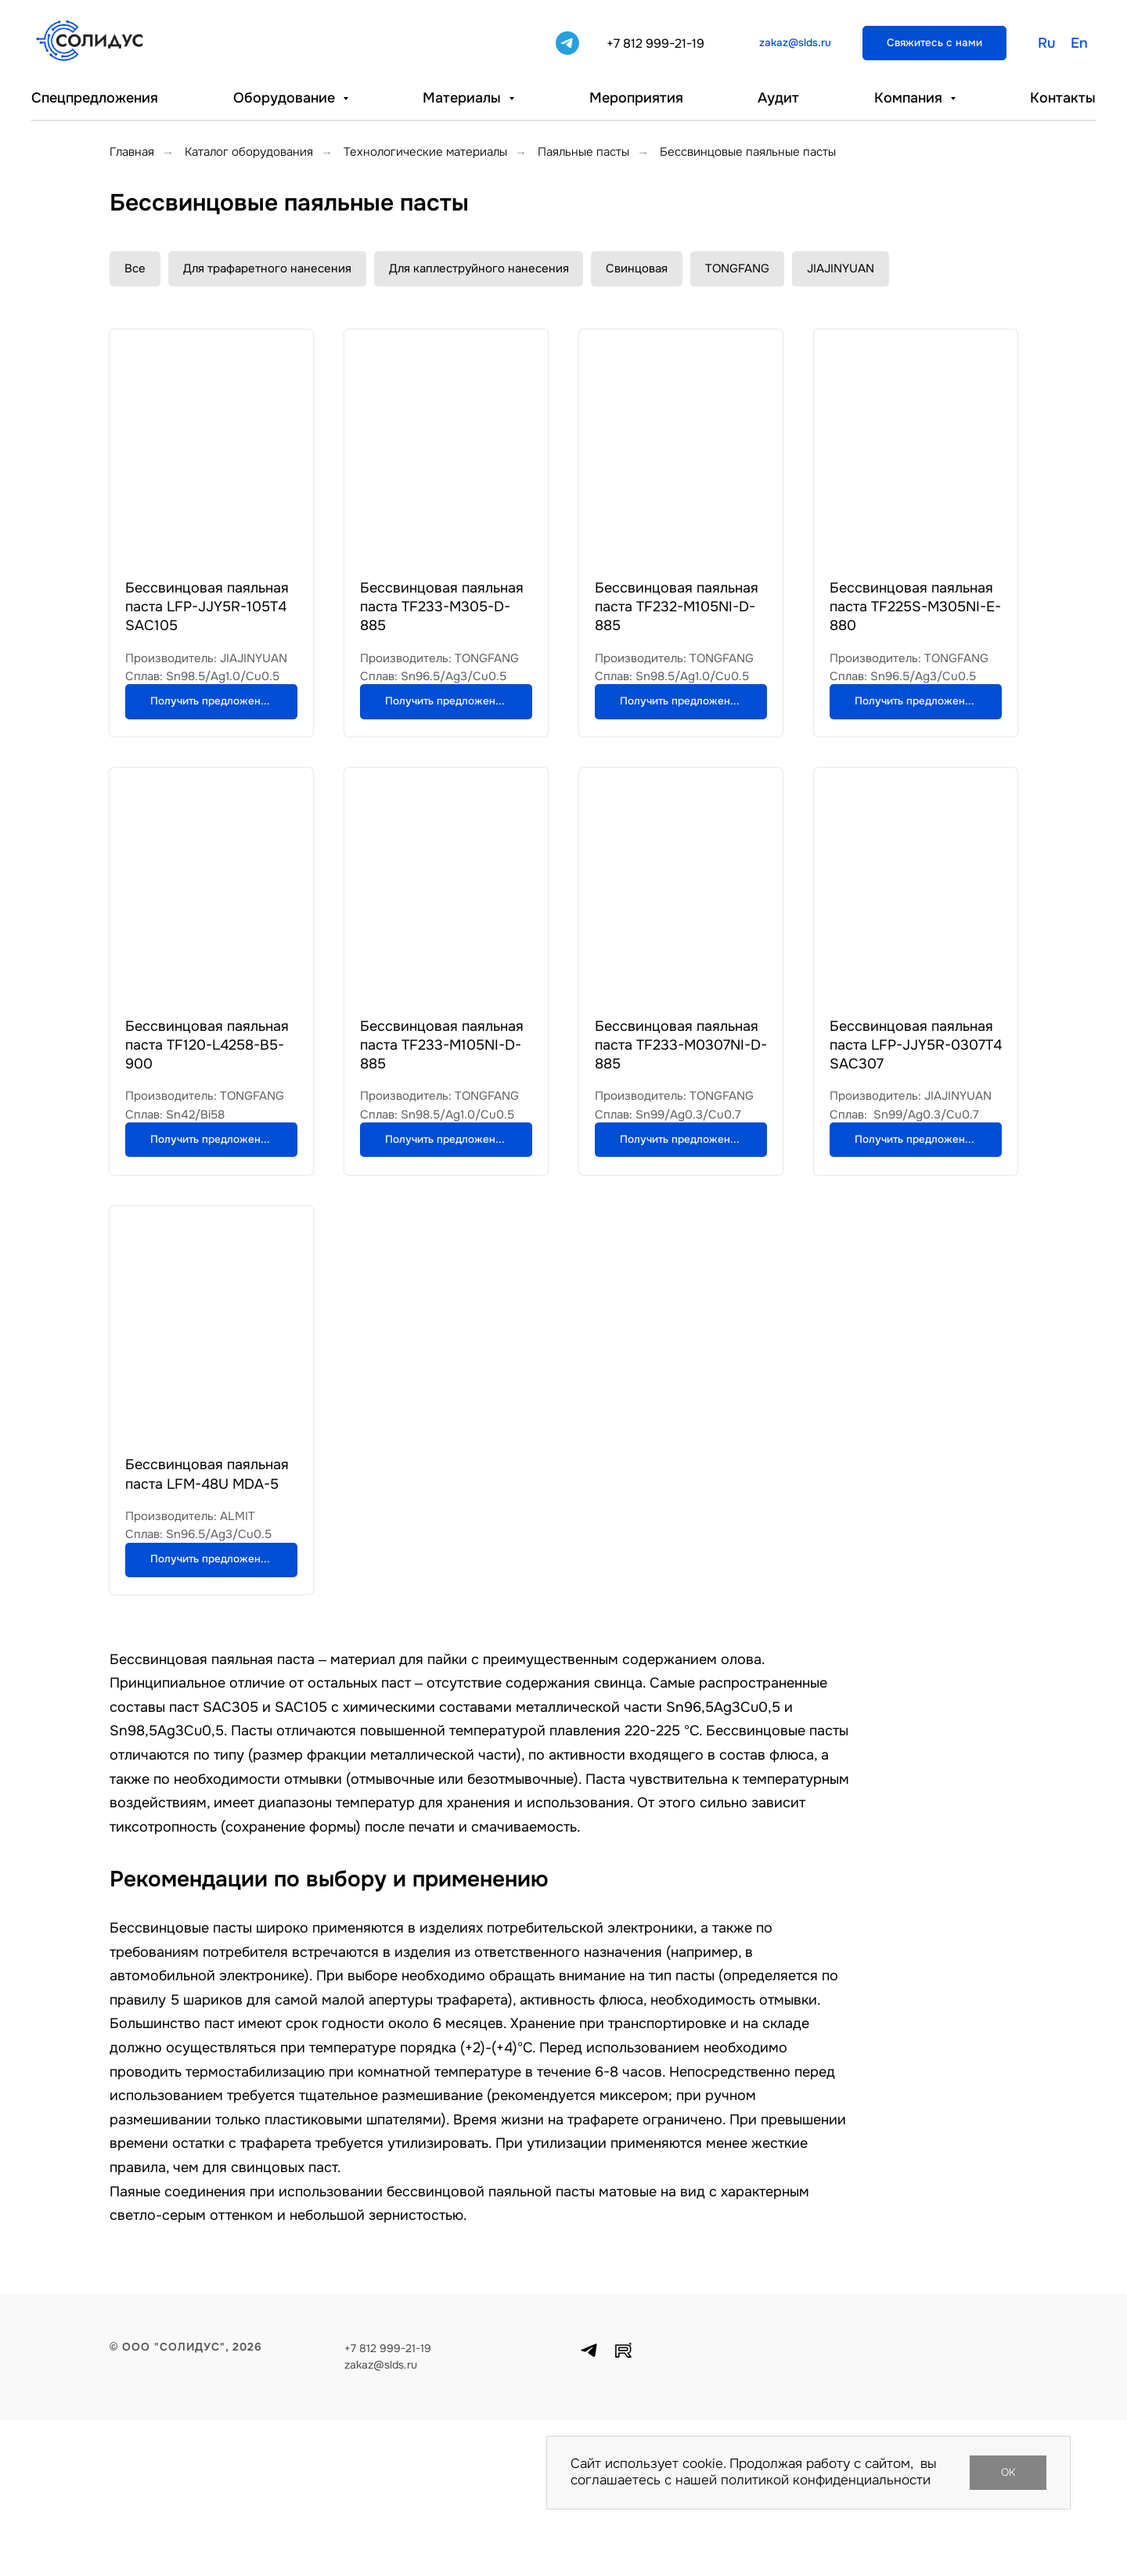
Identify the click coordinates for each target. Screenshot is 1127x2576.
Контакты (1063, 97)
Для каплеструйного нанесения (479, 268)
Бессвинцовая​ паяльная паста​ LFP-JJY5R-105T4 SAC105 (207, 607)
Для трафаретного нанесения (267, 268)
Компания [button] (910, 97)
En (1079, 43)
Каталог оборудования (249, 152)
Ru (1046, 43)
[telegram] (567, 43)
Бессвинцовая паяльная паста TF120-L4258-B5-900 (207, 1097)
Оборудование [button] (286, 97)
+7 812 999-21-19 (655, 43)
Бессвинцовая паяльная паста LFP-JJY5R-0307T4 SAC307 (916, 1097)
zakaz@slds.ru (380, 2520)
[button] (934, 43)
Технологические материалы (425, 152)
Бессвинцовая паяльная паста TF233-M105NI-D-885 (442, 1097)
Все (135, 268)
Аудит (778, 97)
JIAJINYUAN (841, 268)
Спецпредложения (94, 97)
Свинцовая (637, 268)
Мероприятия (636, 97)
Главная (132, 152)
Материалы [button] (464, 97)
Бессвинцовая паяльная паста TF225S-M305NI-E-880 (915, 607)
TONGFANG (738, 268)
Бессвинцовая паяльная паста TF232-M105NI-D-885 (676, 607)
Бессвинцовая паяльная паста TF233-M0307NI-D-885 (681, 1097)
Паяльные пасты (583, 152)
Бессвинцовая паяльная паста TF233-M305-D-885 (442, 607)
